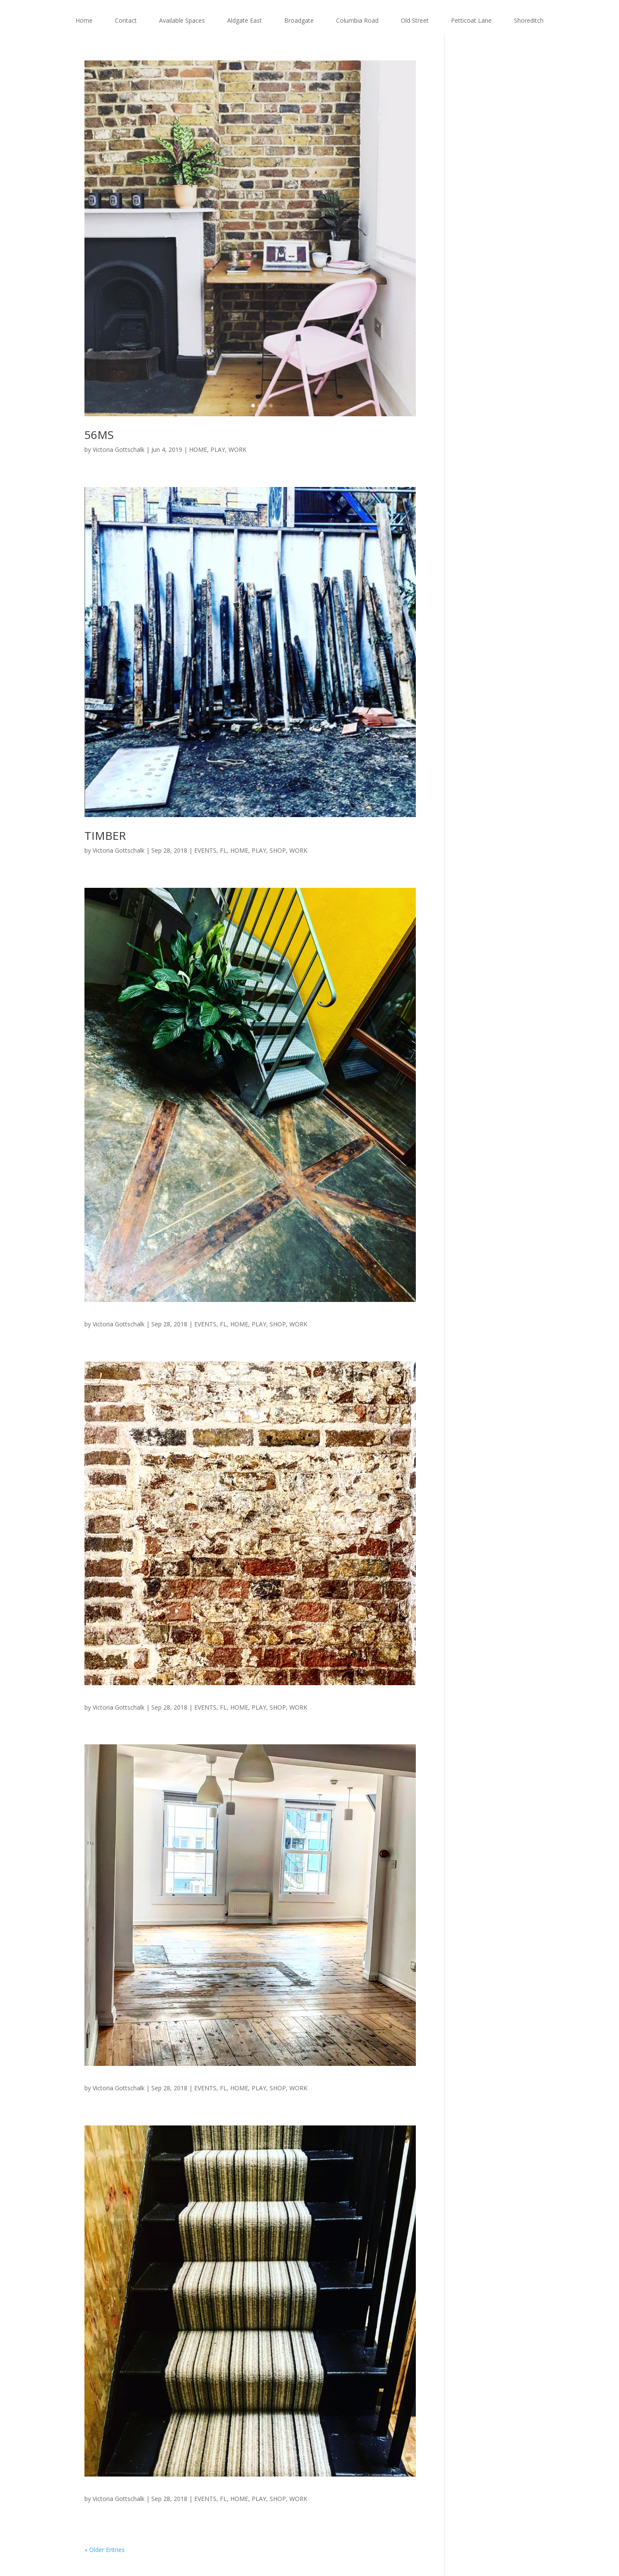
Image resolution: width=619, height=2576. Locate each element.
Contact (126, 20)
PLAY (217, 449)
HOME (198, 449)
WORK (237, 449)
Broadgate (299, 20)
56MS (99, 434)
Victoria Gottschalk (118, 449)
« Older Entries (104, 2550)
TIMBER (105, 835)
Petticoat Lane (471, 20)
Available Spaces (182, 20)
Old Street (415, 20)
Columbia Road (357, 20)
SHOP (278, 850)
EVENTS (205, 850)
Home (84, 20)
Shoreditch (529, 20)
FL (223, 850)
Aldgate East (244, 20)
